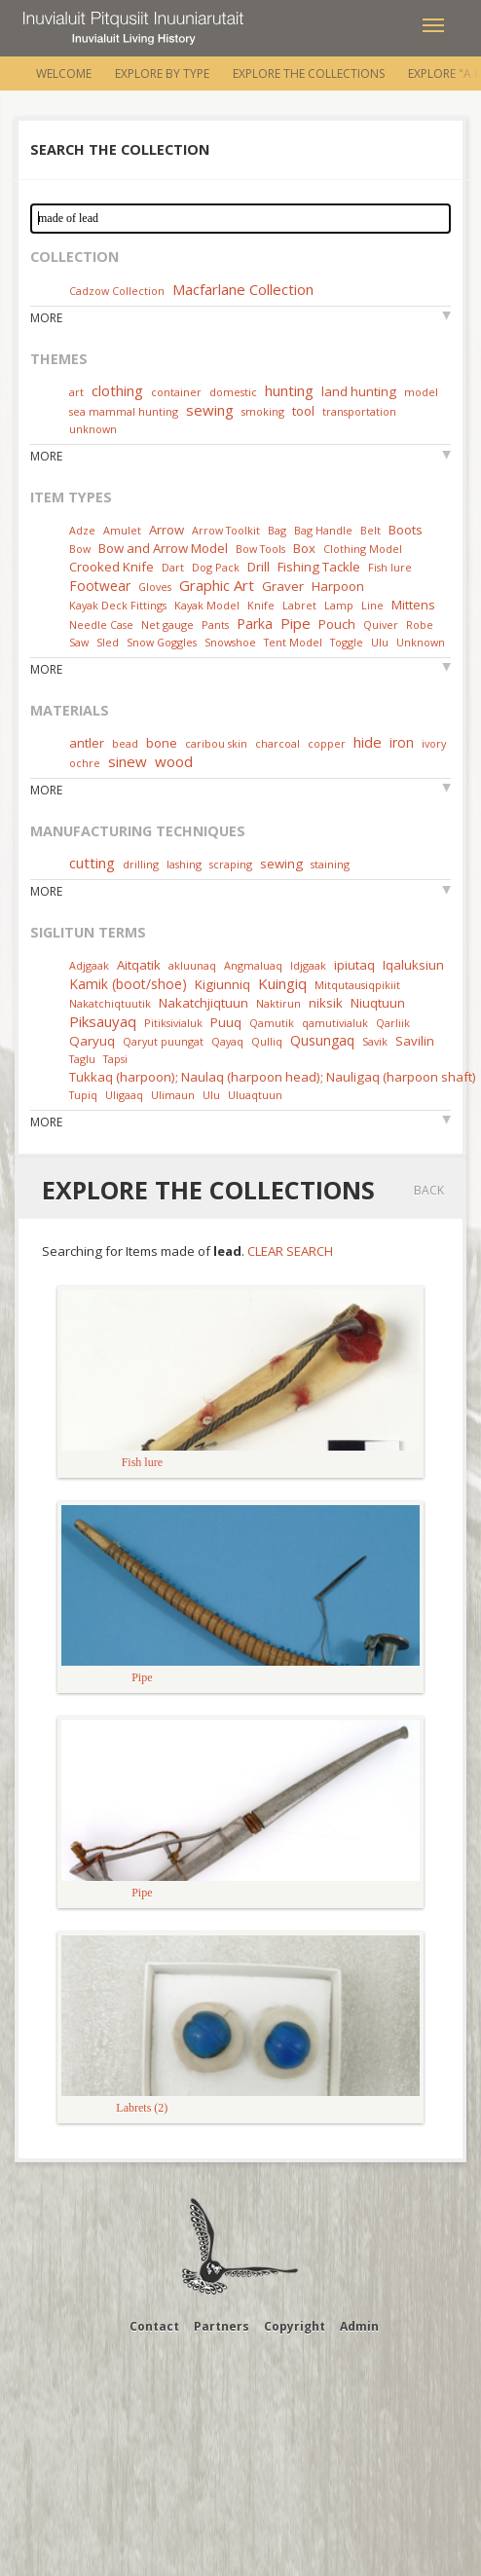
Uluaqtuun (255, 1094)
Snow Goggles (162, 642)
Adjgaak (89, 965)
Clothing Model (362, 548)
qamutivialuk (335, 1022)
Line (372, 605)
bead (125, 743)
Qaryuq (92, 1040)
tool (303, 411)
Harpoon (338, 586)
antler (86, 743)
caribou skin (216, 743)
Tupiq (83, 1094)
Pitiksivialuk (173, 1022)
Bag (277, 530)
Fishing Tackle (319, 566)
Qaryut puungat (163, 1041)
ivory (434, 743)
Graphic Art (216, 585)
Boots (405, 529)
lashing (184, 864)
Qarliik (393, 1022)
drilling (141, 864)
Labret (299, 605)
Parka (255, 623)
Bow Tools (260, 548)
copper (327, 743)
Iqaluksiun (413, 965)
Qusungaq (322, 1040)
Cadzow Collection (117, 290)
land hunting (358, 391)
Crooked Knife (111, 566)
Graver (283, 586)
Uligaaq (124, 1094)
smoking (262, 411)
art (76, 392)
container (176, 392)
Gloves (154, 586)
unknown (93, 429)
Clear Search (290, 1251)
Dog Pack (217, 567)
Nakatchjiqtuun (203, 1003)
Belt (370, 530)
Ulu (379, 642)
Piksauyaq (102, 1021)
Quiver (380, 624)
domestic (233, 392)
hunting (289, 390)
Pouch (336, 624)
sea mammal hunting (123, 411)
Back (429, 1190)
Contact (154, 2326)
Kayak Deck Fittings (117, 605)
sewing (210, 410)
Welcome (64, 73)
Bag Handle (323, 530)
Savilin (414, 1040)
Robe (419, 624)
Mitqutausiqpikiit (357, 984)
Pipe (295, 623)
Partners (221, 2326)
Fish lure (390, 567)
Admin (359, 2326)
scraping (230, 864)
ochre (84, 762)
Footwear (99, 585)
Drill (258, 566)
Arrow (166, 529)
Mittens (413, 604)
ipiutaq (354, 965)
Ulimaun (173, 1094)
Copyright (294, 2326)
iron (401, 742)
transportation (359, 411)
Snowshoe (230, 642)
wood (174, 761)
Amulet (122, 530)
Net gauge (167, 624)
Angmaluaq (253, 965)
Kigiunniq (222, 984)
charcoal (277, 743)
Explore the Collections (309, 73)
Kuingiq (282, 983)
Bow (80, 548)
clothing (117, 390)
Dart (173, 567)
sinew (127, 761)
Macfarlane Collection (243, 289)
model (421, 392)
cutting (92, 862)
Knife (261, 605)
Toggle (346, 642)
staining (330, 864)
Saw (79, 642)
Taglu (82, 1058)
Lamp (338, 605)
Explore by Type (162, 73)
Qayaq (227, 1041)
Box (304, 548)
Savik (375, 1041)
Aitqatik (139, 965)
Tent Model (293, 642)
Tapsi (115, 1058)
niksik (326, 1003)
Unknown (420, 642)
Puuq (225, 1022)
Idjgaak (308, 965)
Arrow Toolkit (226, 530)
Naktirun (278, 1003)
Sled (107, 642)
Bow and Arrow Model (163, 548)
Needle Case (101, 624)
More (46, 318)
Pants (215, 624)
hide (367, 742)
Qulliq (266, 1041)
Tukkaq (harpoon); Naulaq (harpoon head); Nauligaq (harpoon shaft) (272, 1077)
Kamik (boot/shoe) (128, 984)
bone (161, 743)
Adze (82, 530)
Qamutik (271, 1022)
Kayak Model (207, 605)
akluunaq (192, 965)
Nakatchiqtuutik (110, 1003)
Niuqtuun (378, 1003)
